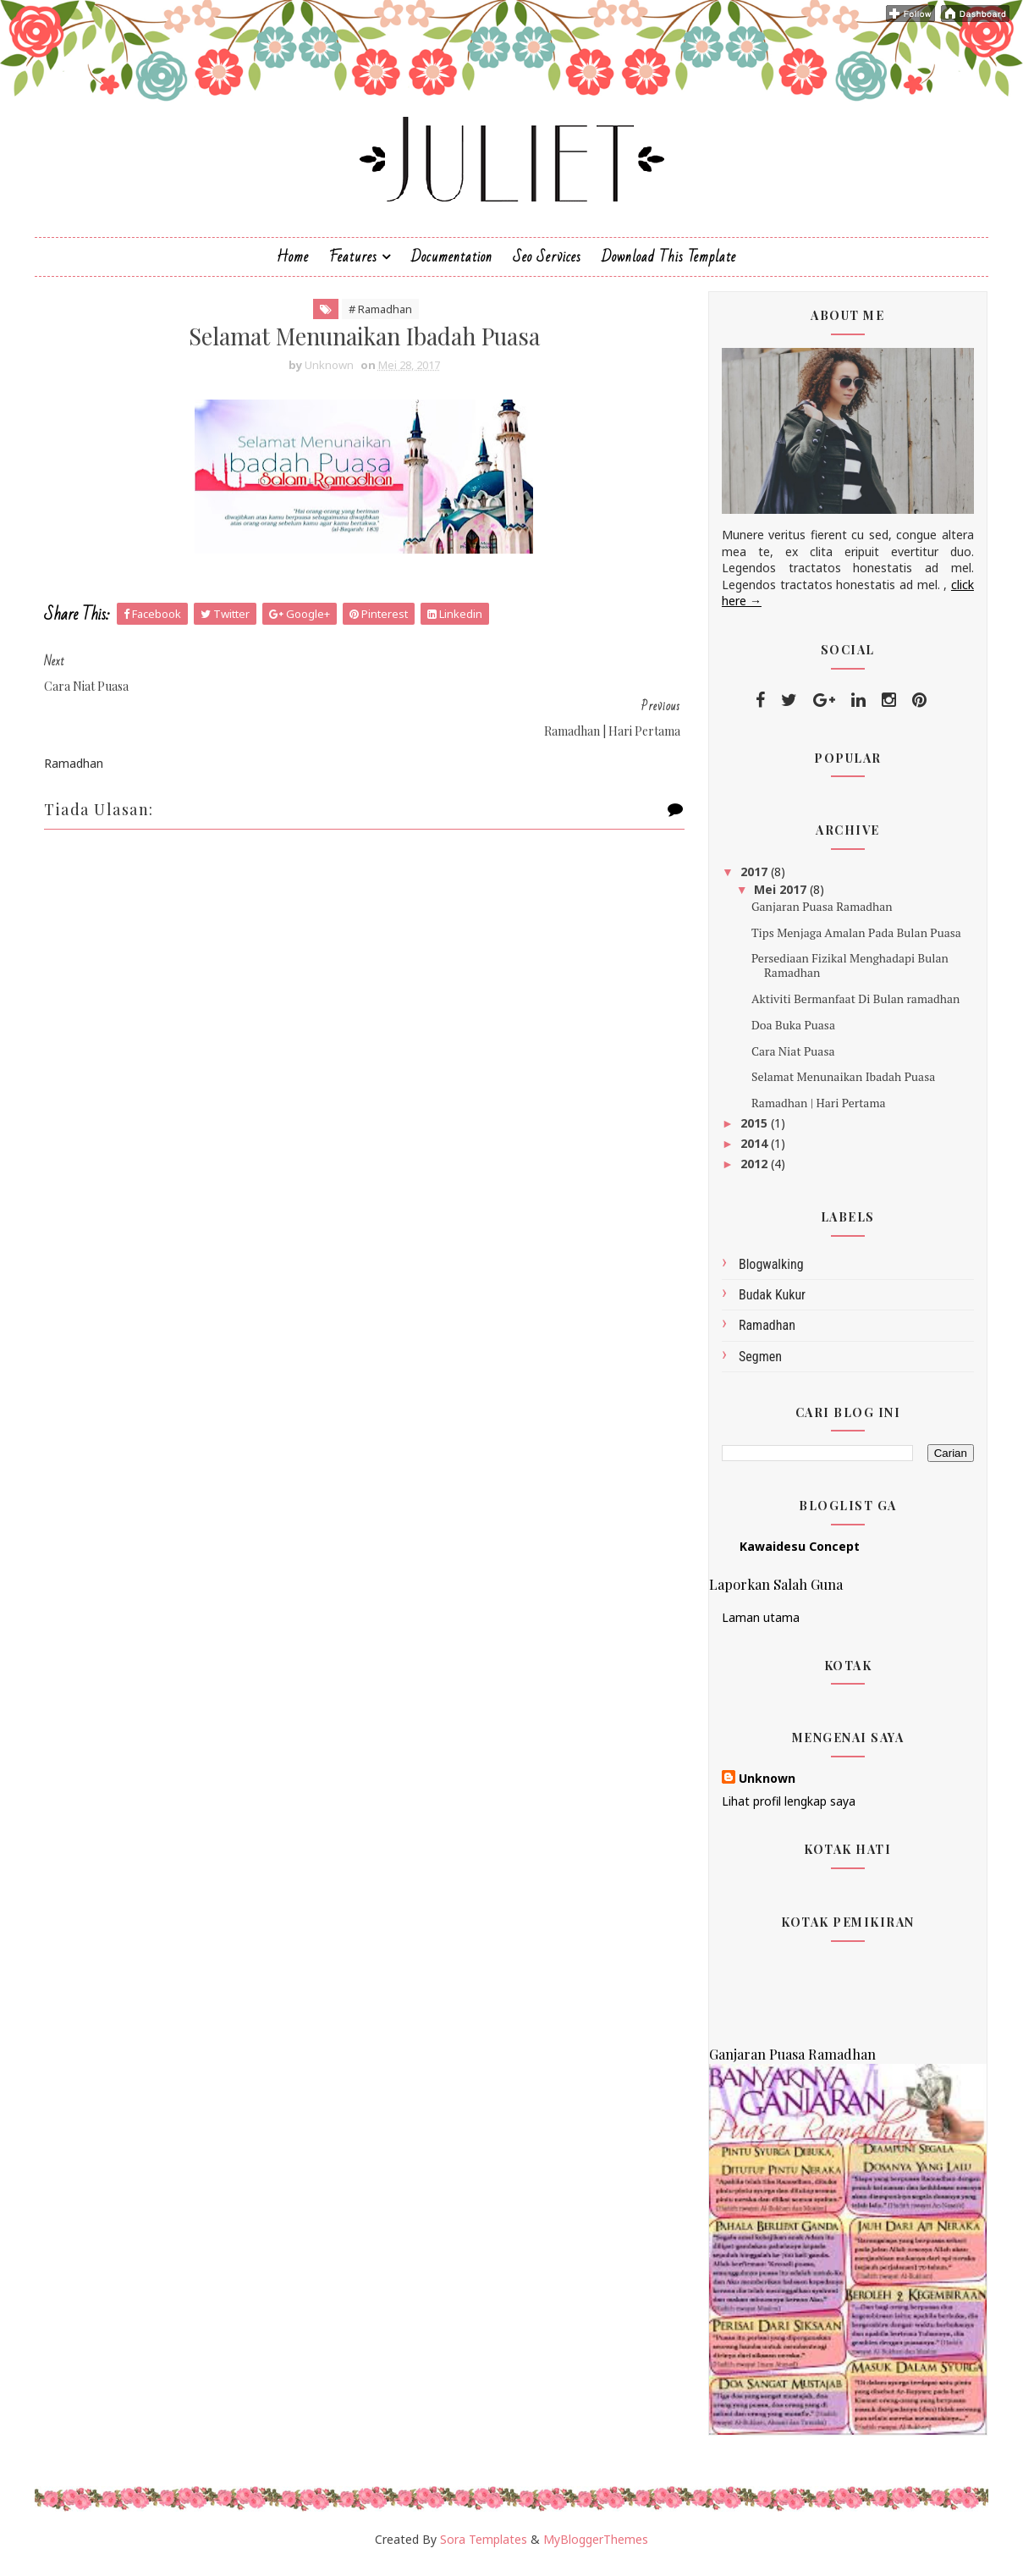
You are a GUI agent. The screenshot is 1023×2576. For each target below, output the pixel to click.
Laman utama (759, 1627)
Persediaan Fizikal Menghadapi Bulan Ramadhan (847, 974)
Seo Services (547, 265)
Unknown (765, 1787)
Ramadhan (765, 1335)
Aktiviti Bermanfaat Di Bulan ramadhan (853, 1008)
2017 (753, 881)
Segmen (758, 1365)
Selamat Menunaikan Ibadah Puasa (840, 1086)
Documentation (451, 265)
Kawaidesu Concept (798, 1555)
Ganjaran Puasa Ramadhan (819, 915)
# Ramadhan (372, 318)
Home (293, 265)
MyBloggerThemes (595, 2548)
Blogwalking (769, 1274)
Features (353, 265)
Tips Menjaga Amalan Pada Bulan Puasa (854, 941)
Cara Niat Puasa (791, 1059)
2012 (753, 1172)
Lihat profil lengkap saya (787, 1810)
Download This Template (669, 265)
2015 (753, 1132)
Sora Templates (483, 2548)
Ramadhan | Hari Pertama (816, 1112)
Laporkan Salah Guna (774, 1593)
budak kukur (770, 1304)
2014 (753, 1153)
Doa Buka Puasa (791, 1034)
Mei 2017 (780, 898)
